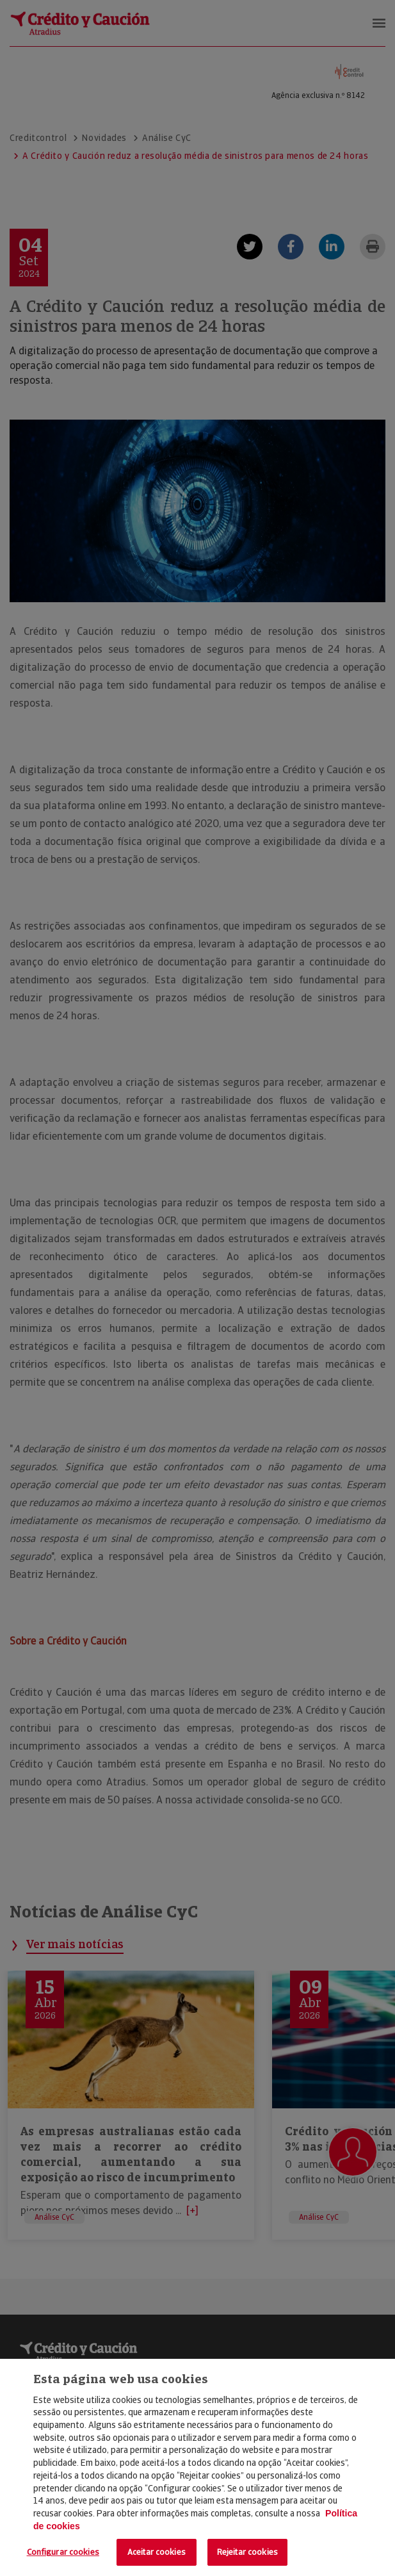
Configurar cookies (63, 2552)
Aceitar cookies (156, 2552)
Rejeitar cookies (247, 2552)
